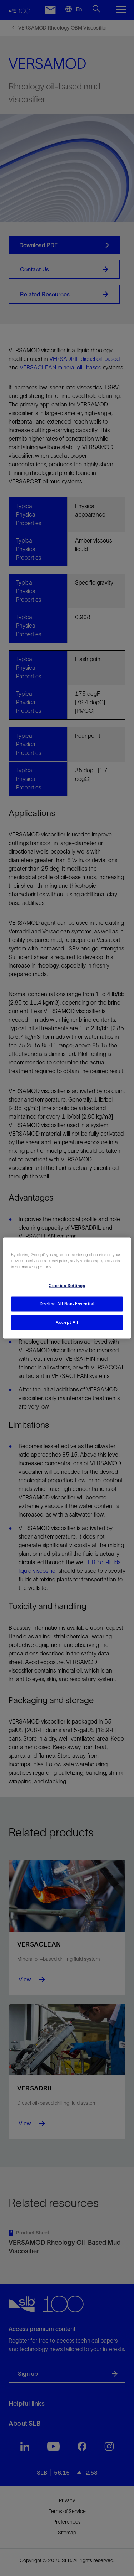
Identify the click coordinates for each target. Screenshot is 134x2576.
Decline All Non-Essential (67, 1303)
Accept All (67, 1322)
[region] (66, 1288)
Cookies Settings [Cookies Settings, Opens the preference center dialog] (67, 1285)
